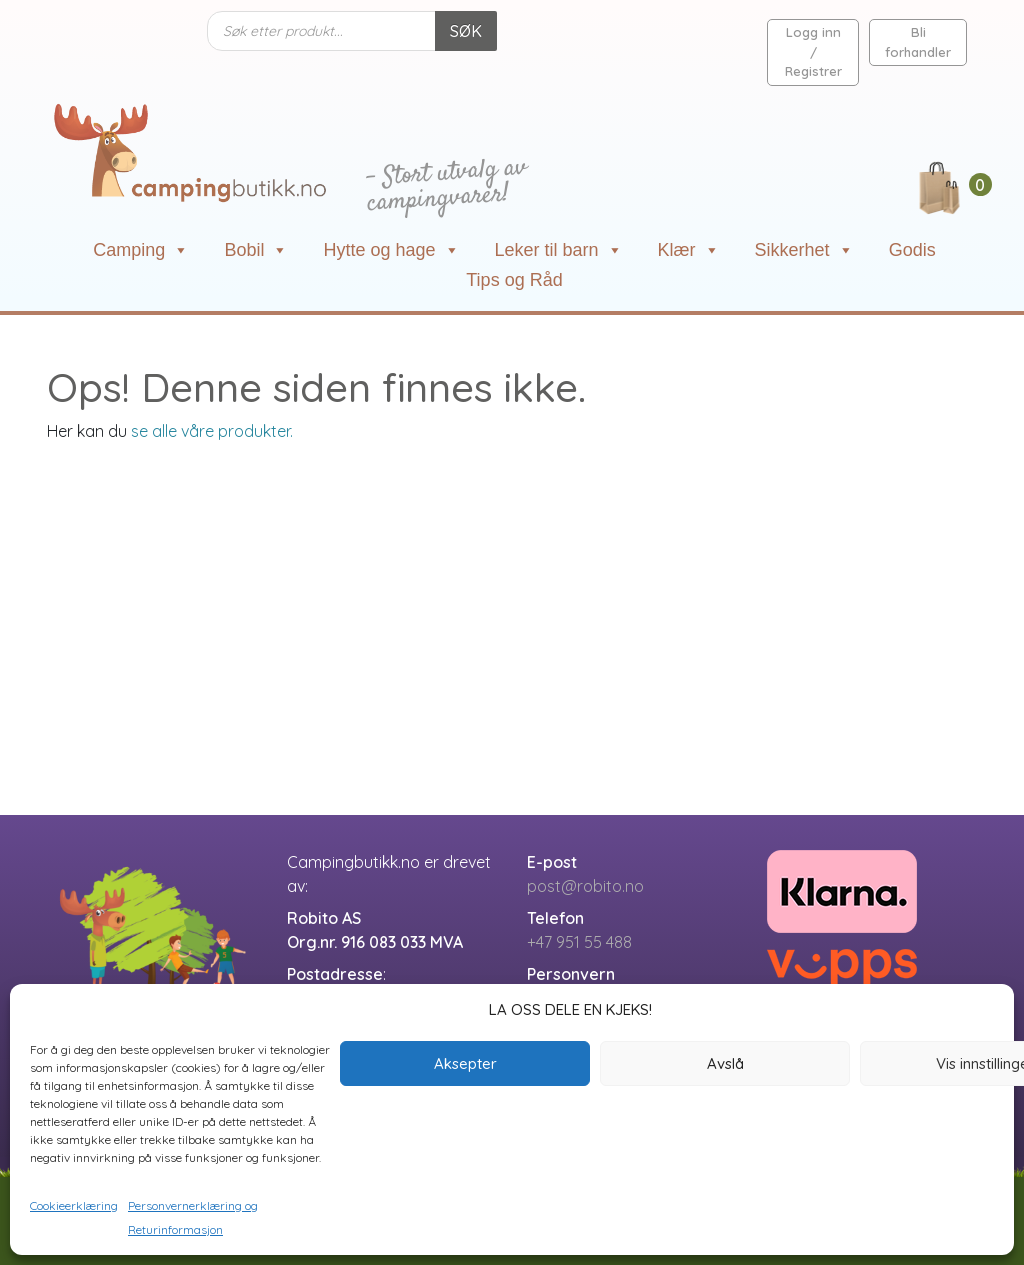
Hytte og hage (391, 250)
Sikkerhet (804, 250)
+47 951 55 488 (579, 942)
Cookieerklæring (74, 1205)
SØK (466, 31)
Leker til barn (559, 250)
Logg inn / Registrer (813, 51)
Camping (141, 250)
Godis (912, 250)
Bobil (256, 250)
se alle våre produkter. (212, 431)
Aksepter (465, 1063)
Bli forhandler (918, 42)
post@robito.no (585, 886)
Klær (689, 250)
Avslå (725, 1063)
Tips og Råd (514, 280)
